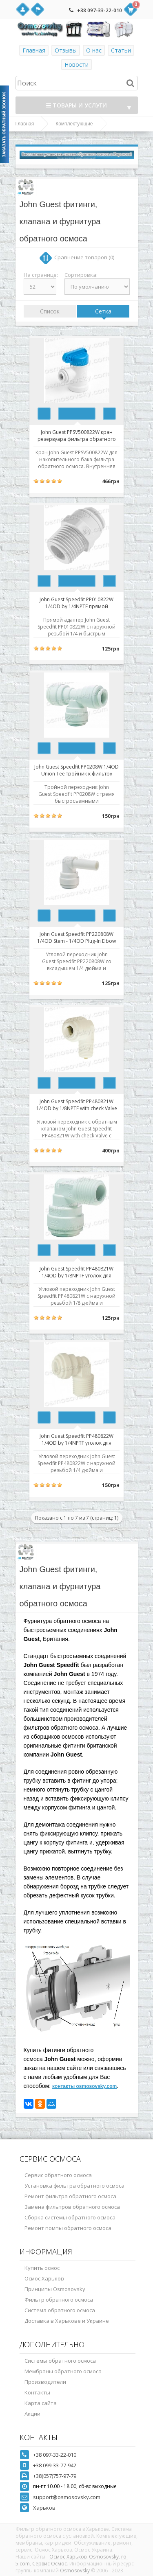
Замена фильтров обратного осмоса (72, 2206)
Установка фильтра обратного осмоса (74, 2185)
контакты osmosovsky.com (84, 2086)
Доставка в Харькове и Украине (66, 2320)
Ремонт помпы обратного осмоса (67, 2228)
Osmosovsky (104, 2556)
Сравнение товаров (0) (84, 257)
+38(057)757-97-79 (54, 2476)
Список (50, 311)
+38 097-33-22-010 (99, 10)
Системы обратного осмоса (60, 2360)
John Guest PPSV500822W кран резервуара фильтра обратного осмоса (77, 435)
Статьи (121, 50)
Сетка (103, 311)
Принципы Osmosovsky (54, 2289)
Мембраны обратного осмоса (63, 2371)
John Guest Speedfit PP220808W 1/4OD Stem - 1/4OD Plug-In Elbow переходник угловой (76, 937)
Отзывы (66, 50)
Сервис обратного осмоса (58, 2175)
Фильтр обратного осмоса (58, 2299)
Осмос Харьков (44, 2278)
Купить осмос (42, 2268)
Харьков (44, 2507)
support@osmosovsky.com (66, 2497)
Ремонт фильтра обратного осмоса (70, 2196)
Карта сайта (40, 2403)
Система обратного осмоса (59, 2310)
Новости (76, 64)
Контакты (37, 2392)
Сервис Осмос (49, 2563)
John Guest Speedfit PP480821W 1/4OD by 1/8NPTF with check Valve (76, 1104)
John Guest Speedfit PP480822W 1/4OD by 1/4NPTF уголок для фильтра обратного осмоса (76, 1439)
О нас (94, 50)
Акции (32, 2413)
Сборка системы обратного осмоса (69, 2217)
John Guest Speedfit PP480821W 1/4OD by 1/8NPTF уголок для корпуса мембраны (76, 1271)
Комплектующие (74, 124)
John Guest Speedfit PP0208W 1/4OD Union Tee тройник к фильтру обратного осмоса (76, 769)
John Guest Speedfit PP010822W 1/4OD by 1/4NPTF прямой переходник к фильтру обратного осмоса (76, 602)
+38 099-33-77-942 (54, 2465)
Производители (45, 2381)
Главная (33, 50)
